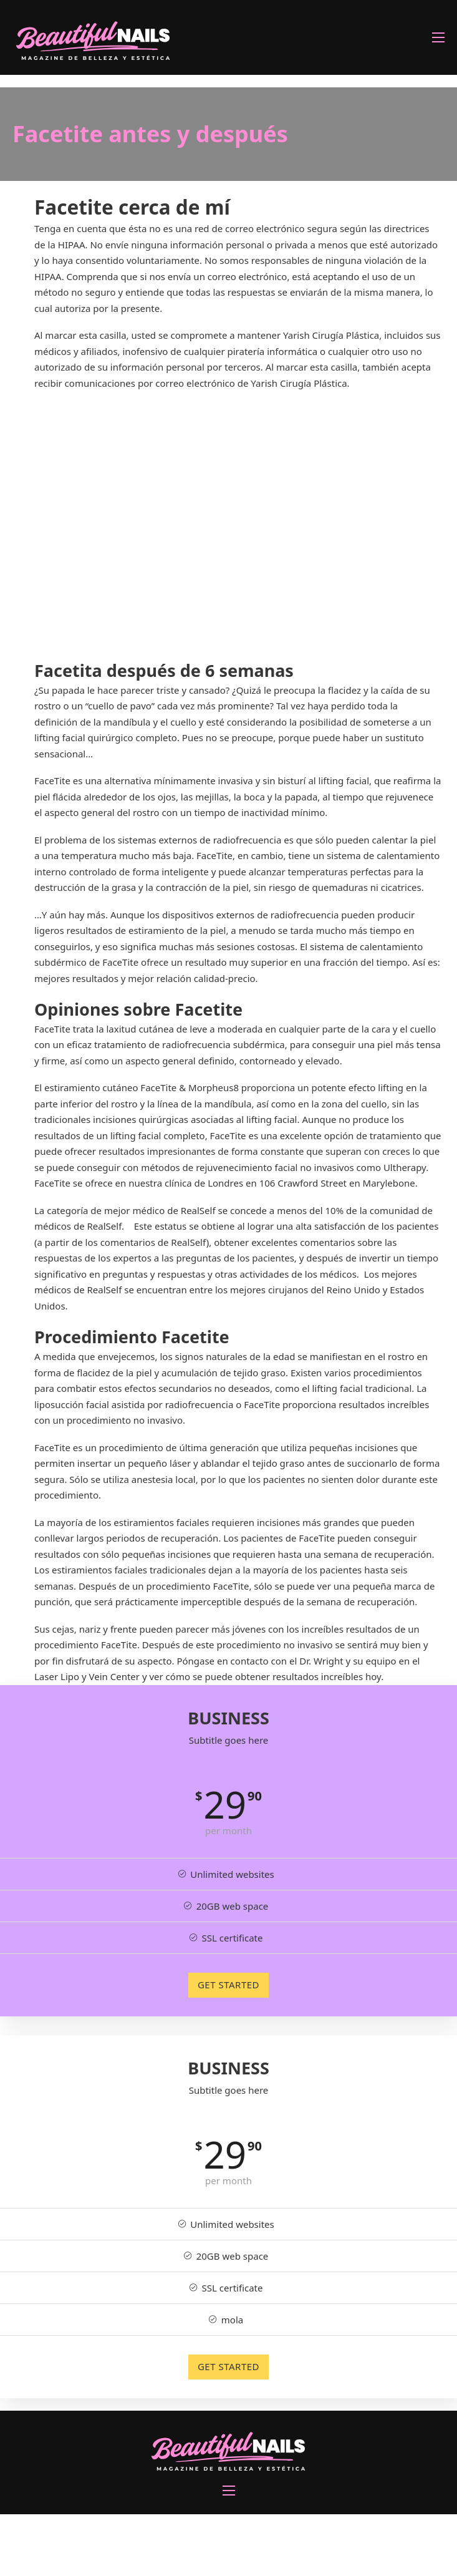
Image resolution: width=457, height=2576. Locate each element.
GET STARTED (228, 1984)
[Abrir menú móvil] (438, 37)
